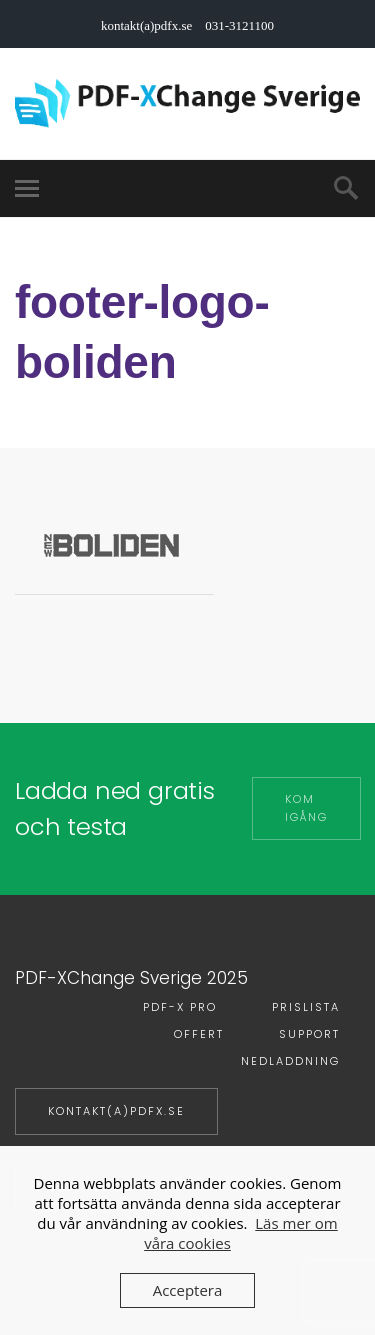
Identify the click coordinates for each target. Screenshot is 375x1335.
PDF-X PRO (180, 1007)
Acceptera (188, 1290)
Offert (199, 1034)
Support (309, 1034)
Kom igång (306, 808)
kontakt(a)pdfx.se (116, 1111)
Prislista (306, 1007)
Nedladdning (290, 1061)
